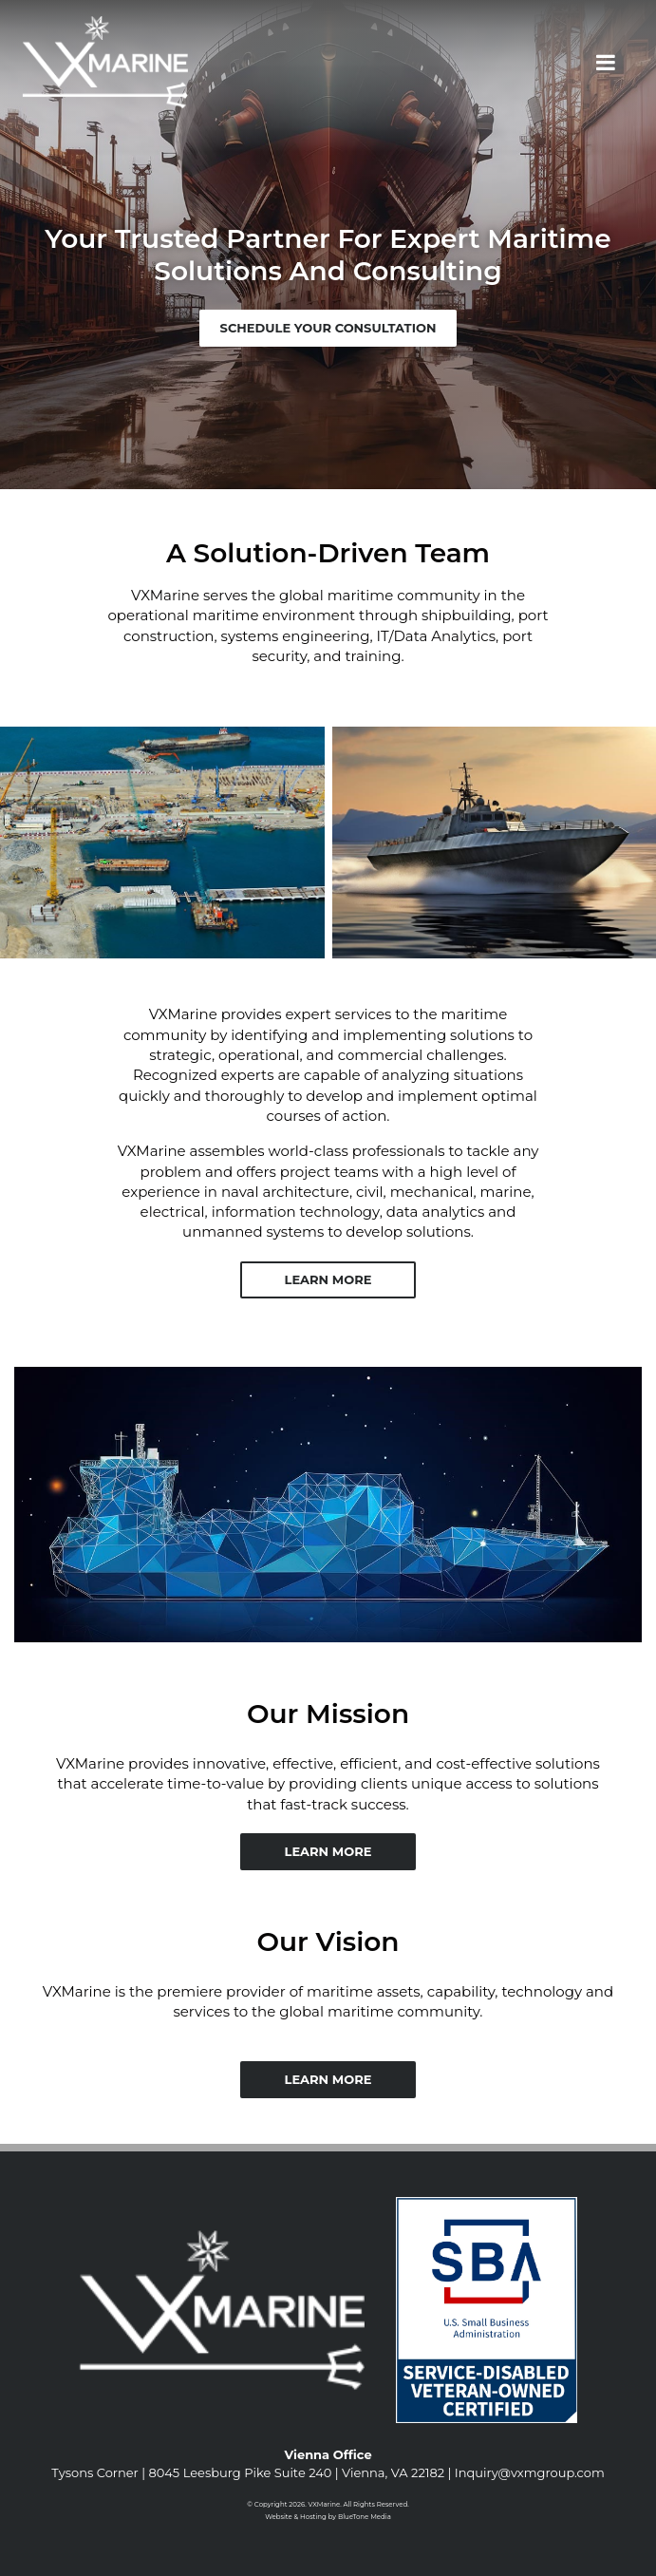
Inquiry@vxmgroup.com (530, 2472)
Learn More (328, 1279)
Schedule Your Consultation (328, 327)
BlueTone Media (364, 2516)
